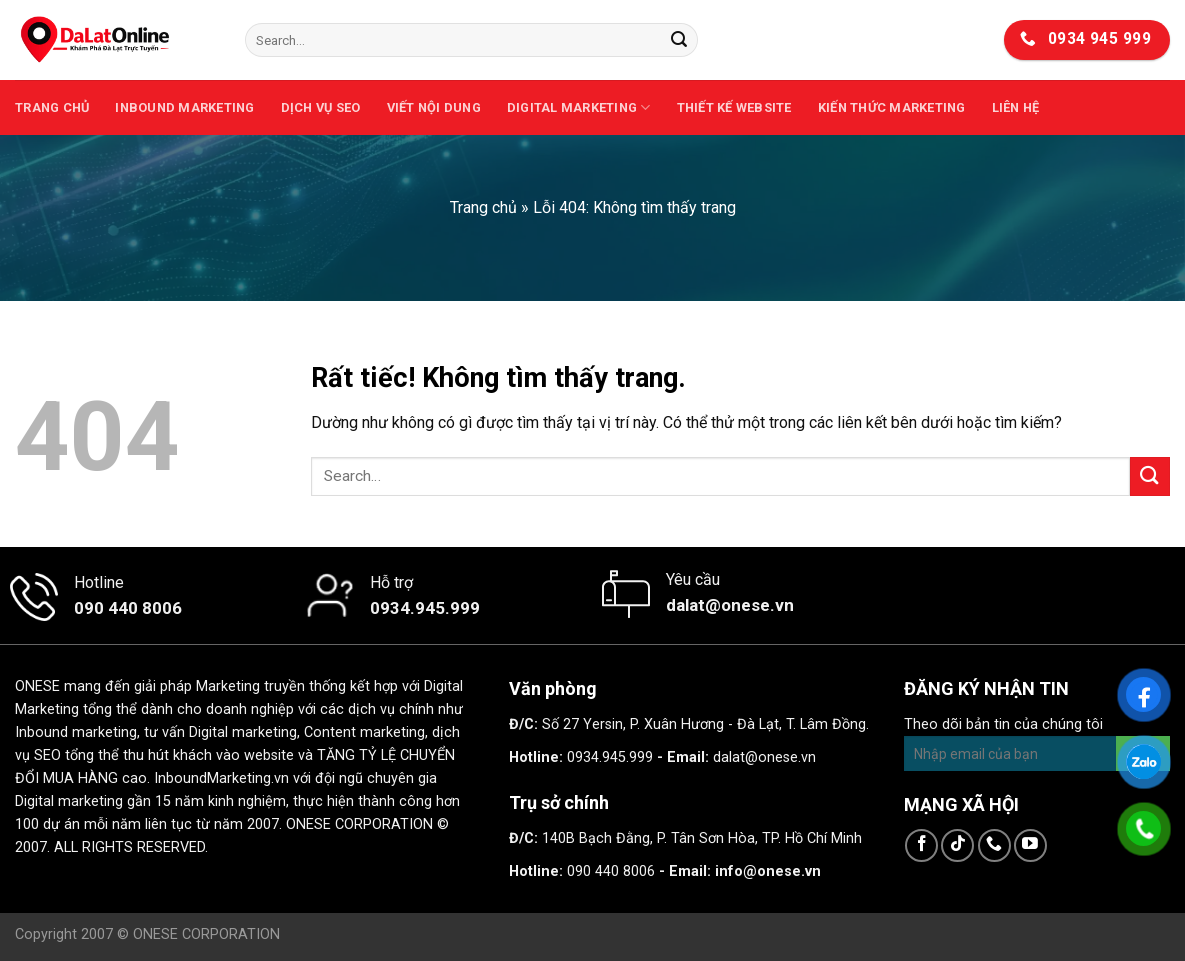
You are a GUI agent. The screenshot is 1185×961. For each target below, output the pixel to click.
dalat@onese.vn (764, 757)
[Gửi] (679, 40)
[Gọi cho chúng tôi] (994, 845)
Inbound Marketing (184, 107)
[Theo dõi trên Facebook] (921, 845)
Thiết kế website (734, 107)
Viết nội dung (434, 107)
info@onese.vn (768, 871)
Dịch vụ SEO (321, 107)
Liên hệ (1016, 107)
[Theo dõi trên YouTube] (1030, 845)
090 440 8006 (611, 871)
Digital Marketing (579, 107)
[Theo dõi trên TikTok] (957, 845)
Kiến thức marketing (892, 107)
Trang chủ (52, 107)
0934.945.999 (610, 757)
